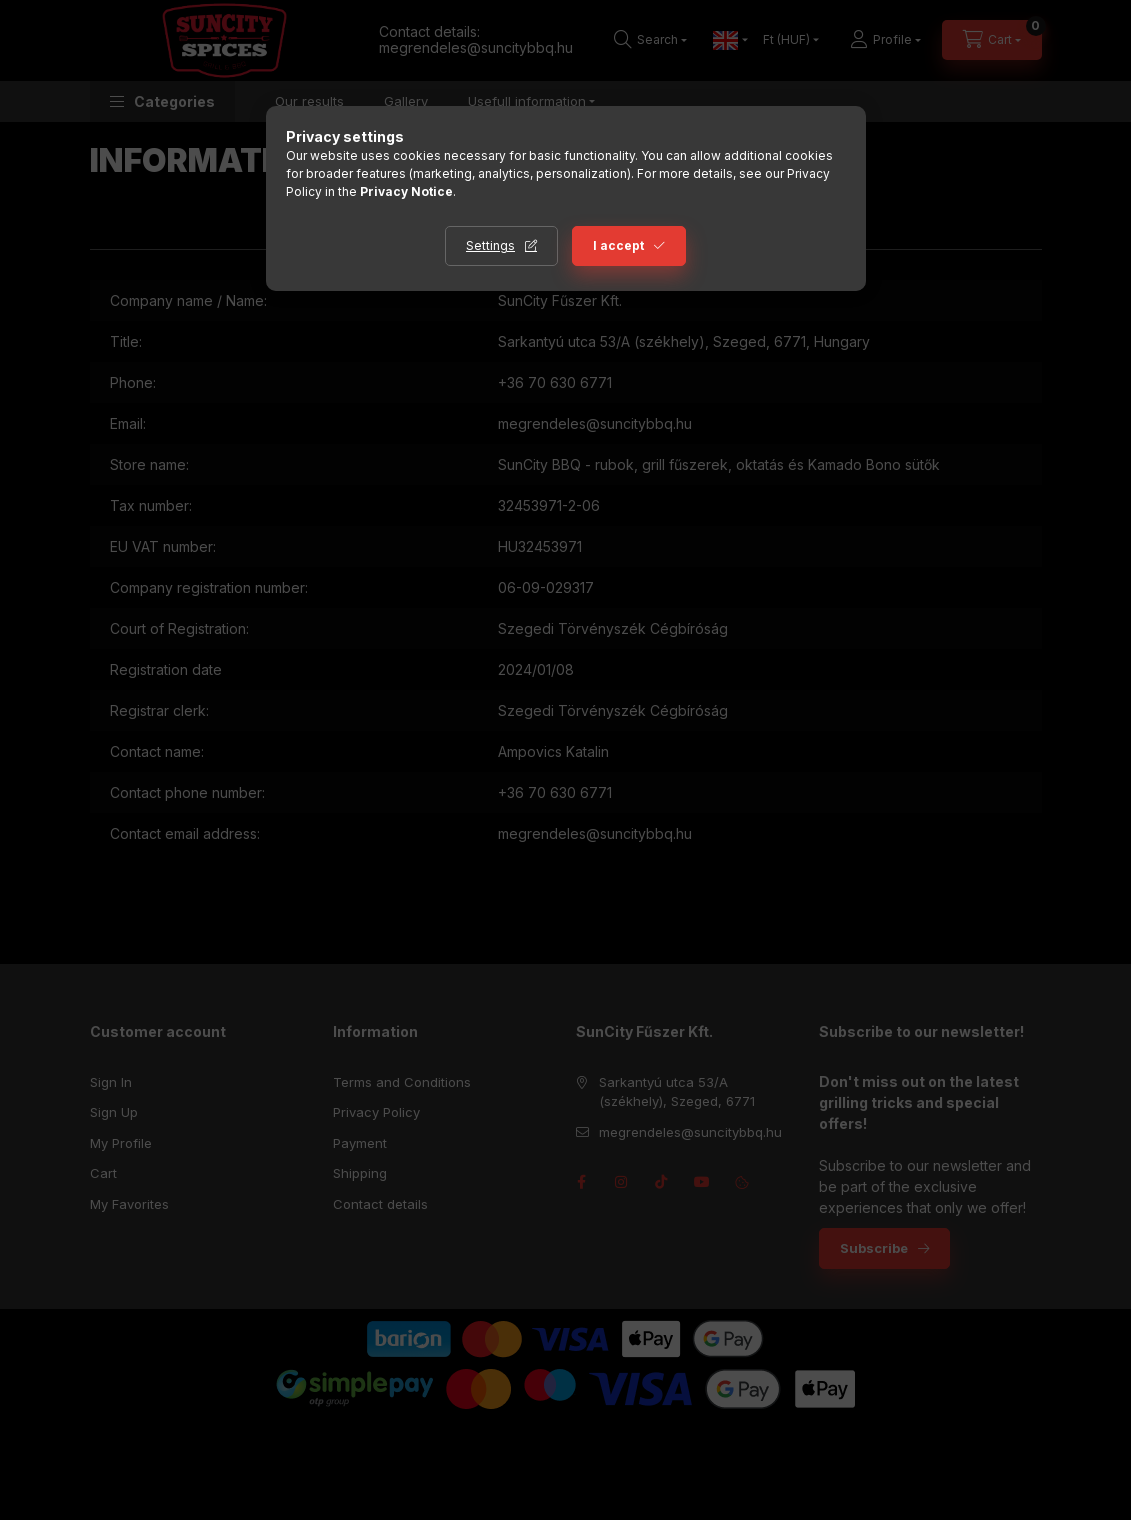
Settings (490, 245)
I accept (618, 245)
